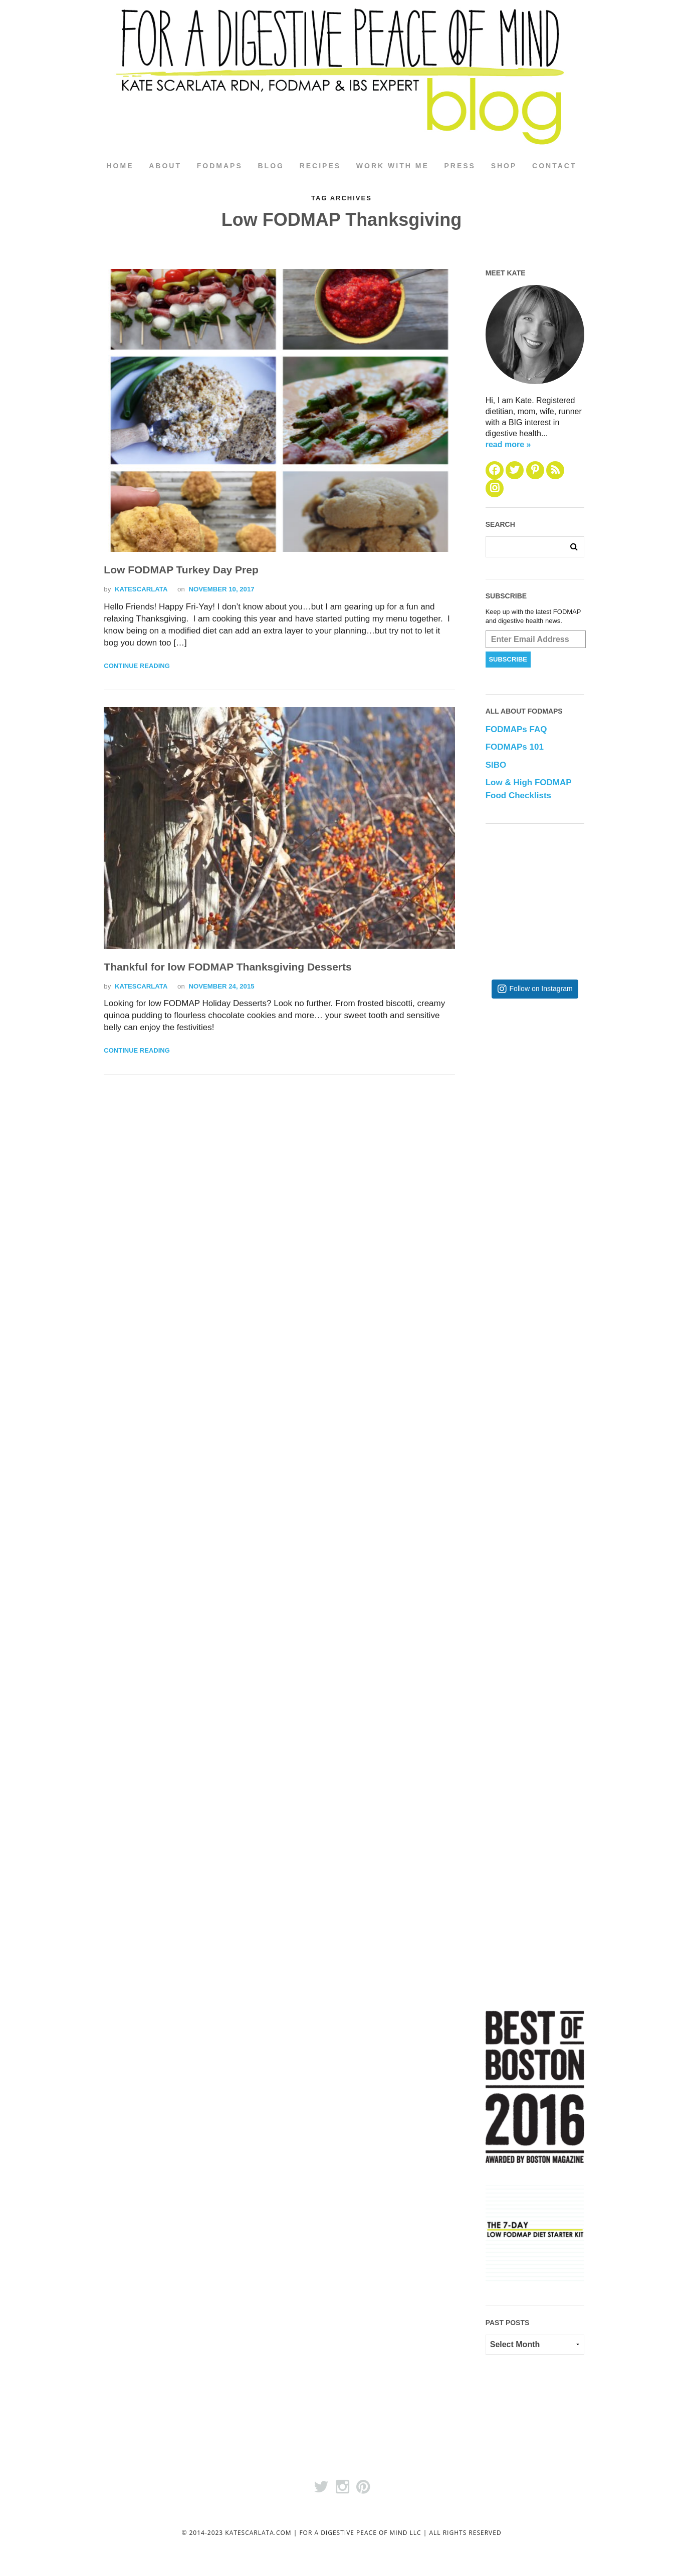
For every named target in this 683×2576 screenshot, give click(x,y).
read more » (508, 444)
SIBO (496, 765)
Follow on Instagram (541, 989)
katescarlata (141, 589)
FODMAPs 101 (515, 747)
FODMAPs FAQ (516, 730)
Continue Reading (136, 666)
